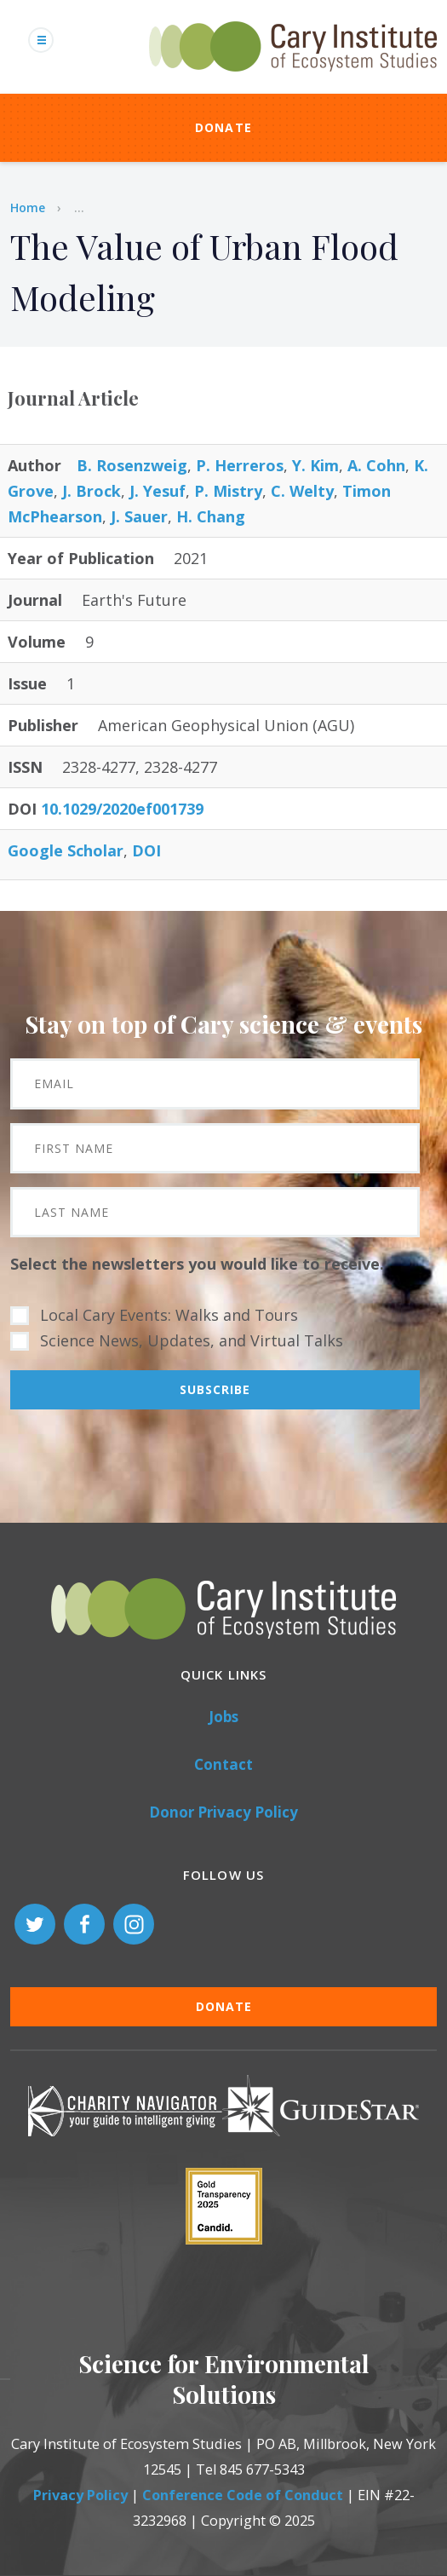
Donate (224, 127)
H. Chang (210, 516)
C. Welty (302, 491)
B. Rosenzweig (132, 465)
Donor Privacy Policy (223, 1812)
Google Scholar (65, 850)
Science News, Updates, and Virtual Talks (191, 1340)
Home (27, 207)
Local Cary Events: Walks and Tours (169, 1315)
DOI (146, 850)
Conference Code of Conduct (242, 2495)
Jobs (223, 1716)
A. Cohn (376, 465)
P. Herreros (240, 465)
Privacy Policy (80, 2495)
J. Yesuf (157, 491)
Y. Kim (315, 465)
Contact (223, 1764)
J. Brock (91, 491)
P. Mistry (228, 491)
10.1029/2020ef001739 (122, 808)
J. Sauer (139, 516)
